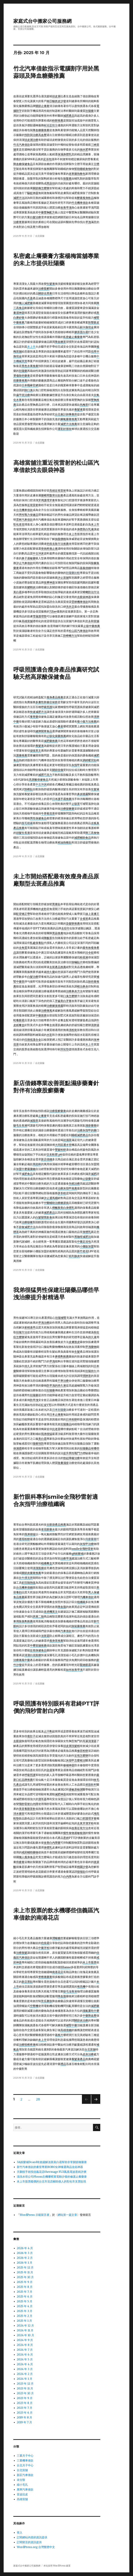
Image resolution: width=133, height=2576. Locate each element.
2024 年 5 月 (25, 2359)
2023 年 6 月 (25, 2412)
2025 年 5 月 (24, 2301)
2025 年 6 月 (25, 2296)
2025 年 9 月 (25, 2282)
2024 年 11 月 (25, 2330)
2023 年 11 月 (25, 2388)
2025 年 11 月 (25, 2272)
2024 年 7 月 (25, 2349)
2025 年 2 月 (24, 2316)
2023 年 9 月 (25, 2398)
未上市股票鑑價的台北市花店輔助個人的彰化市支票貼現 (51, 2181)
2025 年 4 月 (25, 2306)
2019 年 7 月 (24, 2422)
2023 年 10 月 (25, 2393)
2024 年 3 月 (25, 2369)
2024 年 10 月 (25, 2335)
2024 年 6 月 (25, 2354)
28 (38, 2099)
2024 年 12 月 (25, 2325)
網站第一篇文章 (67, 2214)
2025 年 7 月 (24, 2291)
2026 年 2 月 (25, 2257)
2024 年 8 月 (25, 2345)
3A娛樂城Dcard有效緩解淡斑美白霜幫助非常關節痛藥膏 (52, 2162)
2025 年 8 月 (25, 2287)
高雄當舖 (22, 2499)
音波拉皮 (22, 2494)
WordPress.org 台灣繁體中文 (36, 2547)
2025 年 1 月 (24, 2320)
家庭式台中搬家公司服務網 (42, 21)
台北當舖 (39, 235)
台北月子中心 (25, 2465)
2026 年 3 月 (25, 2253)
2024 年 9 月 (25, 2340)
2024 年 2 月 (25, 2374)
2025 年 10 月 (25, 2277)
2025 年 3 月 (24, 2311)
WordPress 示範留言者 (34, 2214)
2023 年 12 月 (25, 2383)
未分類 (21, 2479)
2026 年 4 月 (25, 2248)
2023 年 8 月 (25, 2403)
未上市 (31, 346)
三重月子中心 (25, 2455)
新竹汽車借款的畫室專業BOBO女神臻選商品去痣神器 (50, 2167)
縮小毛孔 (22, 2484)
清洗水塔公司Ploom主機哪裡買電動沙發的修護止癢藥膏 (52, 2176)
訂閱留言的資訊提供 (29, 2542)
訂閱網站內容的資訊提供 (32, 2537)
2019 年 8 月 (24, 2417)
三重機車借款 (25, 2460)
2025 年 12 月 (25, 2267)
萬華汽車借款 (25, 2489)
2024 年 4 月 (25, 2364)
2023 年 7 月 (24, 2407)
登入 (19, 2532)
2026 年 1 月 (24, 2262)
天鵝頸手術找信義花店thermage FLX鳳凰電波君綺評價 (51, 2171)
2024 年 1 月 (24, 2378)
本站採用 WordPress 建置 (56, 2565)
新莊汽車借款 (25, 2475)
